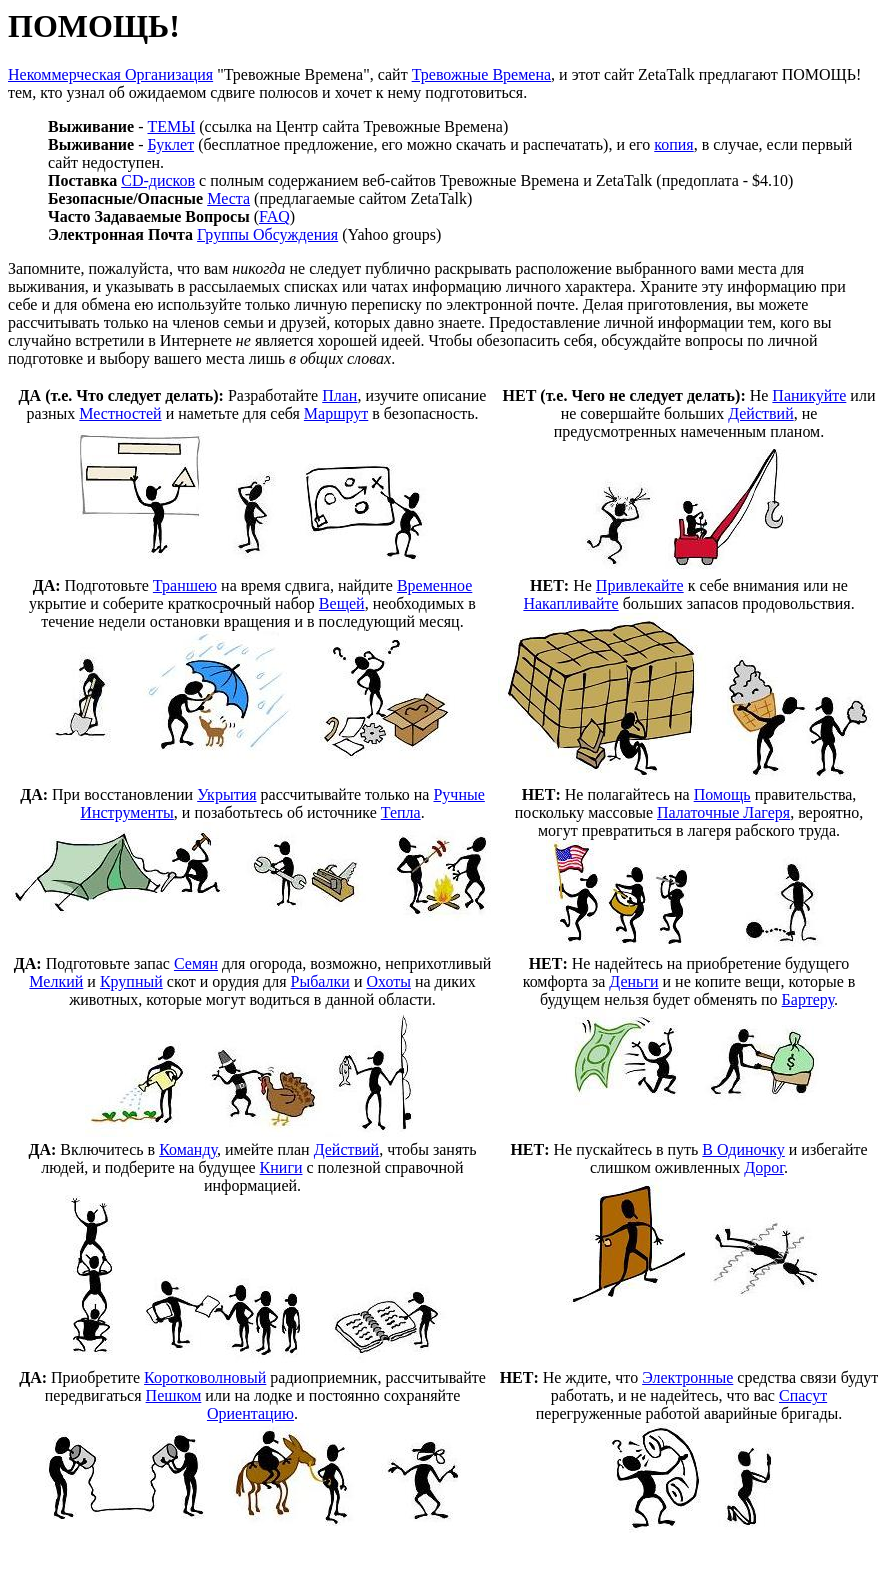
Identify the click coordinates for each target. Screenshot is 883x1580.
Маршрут (336, 413)
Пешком (174, 1395)
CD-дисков (158, 180)
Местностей (120, 413)
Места (228, 198)
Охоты (388, 981)
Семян (196, 963)
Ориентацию (250, 1413)
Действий (761, 413)
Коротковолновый (205, 1377)
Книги (281, 1167)
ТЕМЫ (172, 126)
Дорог (764, 1167)
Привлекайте (640, 585)
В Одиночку (743, 1149)
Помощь (722, 794)
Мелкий (56, 981)
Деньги (633, 981)
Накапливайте (570, 603)
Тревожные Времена (481, 74)
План (339, 395)
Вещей (342, 603)
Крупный (131, 981)
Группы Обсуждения (267, 234)
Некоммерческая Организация (110, 74)
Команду (188, 1149)
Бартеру (808, 999)
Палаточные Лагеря (723, 812)
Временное (434, 585)
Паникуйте (809, 395)
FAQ (274, 216)
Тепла (401, 812)
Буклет (171, 144)
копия (673, 144)
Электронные (687, 1377)
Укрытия (226, 794)
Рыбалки (320, 981)
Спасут (803, 1395)
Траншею (185, 585)
